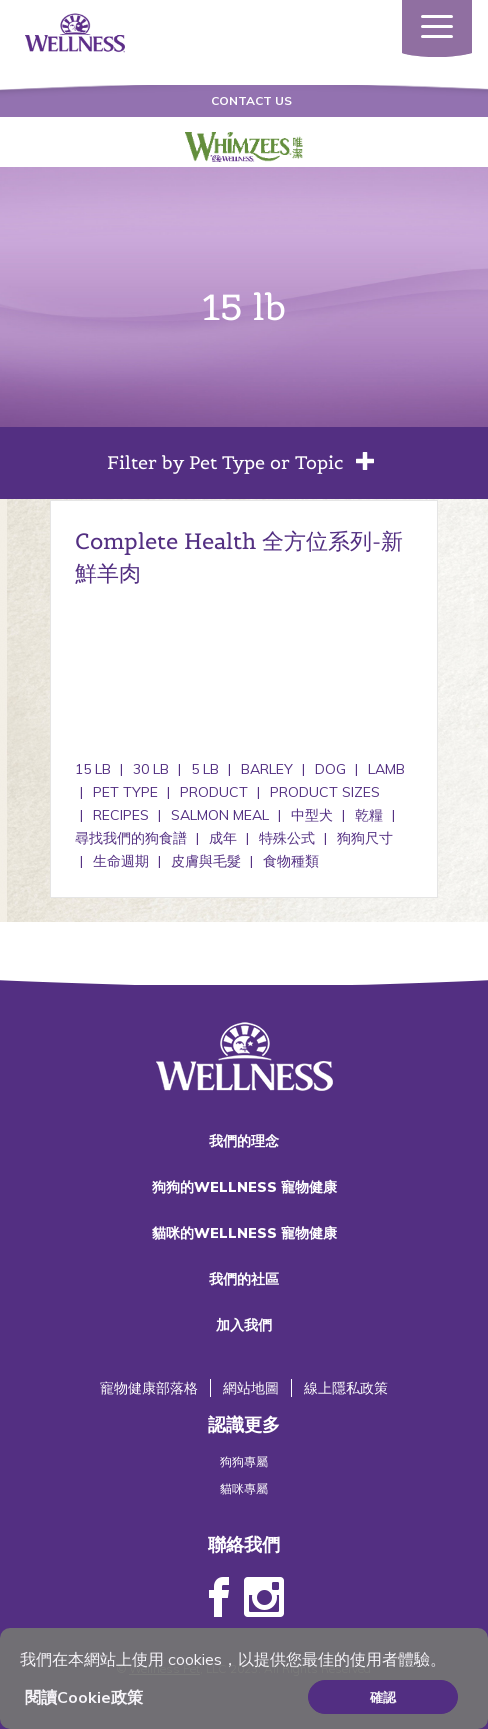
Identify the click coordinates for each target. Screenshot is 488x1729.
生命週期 (121, 861)
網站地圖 (251, 1388)
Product (214, 792)
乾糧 (369, 815)
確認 (383, 1697)
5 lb (205, 769)
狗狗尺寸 (365, 838)
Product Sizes (325, 792)
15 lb (93, 769)
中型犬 (312, 815)
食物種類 (291, 861)
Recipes (121, 815)
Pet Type (125, 792)
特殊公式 (287, 838)
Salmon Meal (220, 815)
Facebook (219, 1598)
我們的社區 (244, 1279)
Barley (267, 769)
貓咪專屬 (244, 1488)
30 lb (151, 769)
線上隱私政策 (346, 1388)
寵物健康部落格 (149, 1388)
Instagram (264, 1598)
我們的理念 (244, 1141)
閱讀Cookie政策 (84, 1697)
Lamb (386, 769)
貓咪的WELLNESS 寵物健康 (244, 1233)
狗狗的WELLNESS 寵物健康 (244, 1187)
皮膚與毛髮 (206, 861)
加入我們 (244, 1325)
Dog (330, 769)
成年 (223, 838)
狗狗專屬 (244, 1461)
